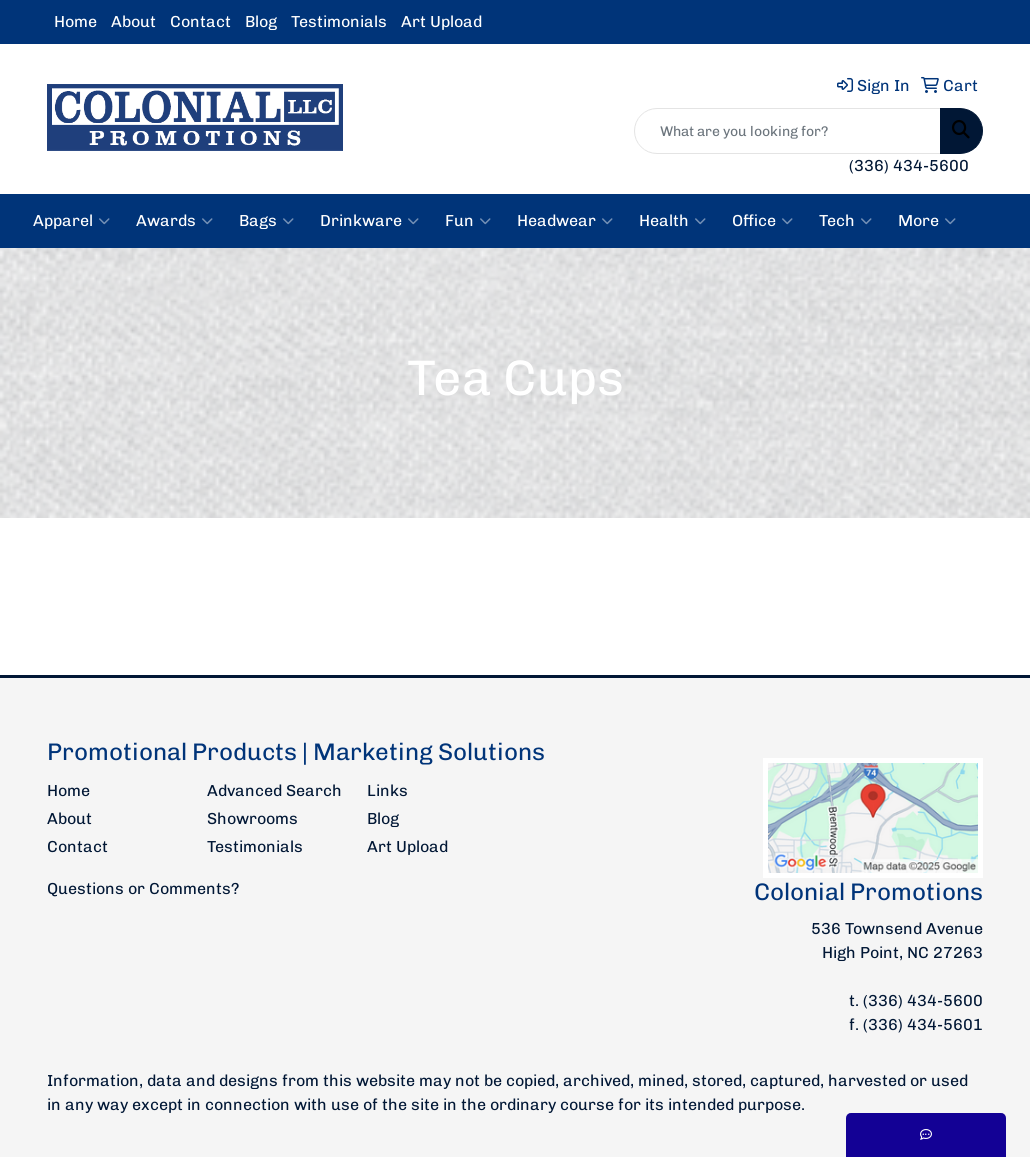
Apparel (71, 221)
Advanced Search (274, 790)
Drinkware (369, 221)
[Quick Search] (787, 131)
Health (672, 221)
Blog (261, 21)
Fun (468, 221)
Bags (266, 221)
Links (387, 790)
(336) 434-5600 (909, 165)
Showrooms (252, 818)
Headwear (565, 221)
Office (762, 221)
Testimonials (339, 21)
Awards (174, 221)
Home (75, 21)
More (927, 221)
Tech (845, 221)
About (133, 21)
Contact (200, 21)
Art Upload (441, 21)
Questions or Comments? (143, 888)
